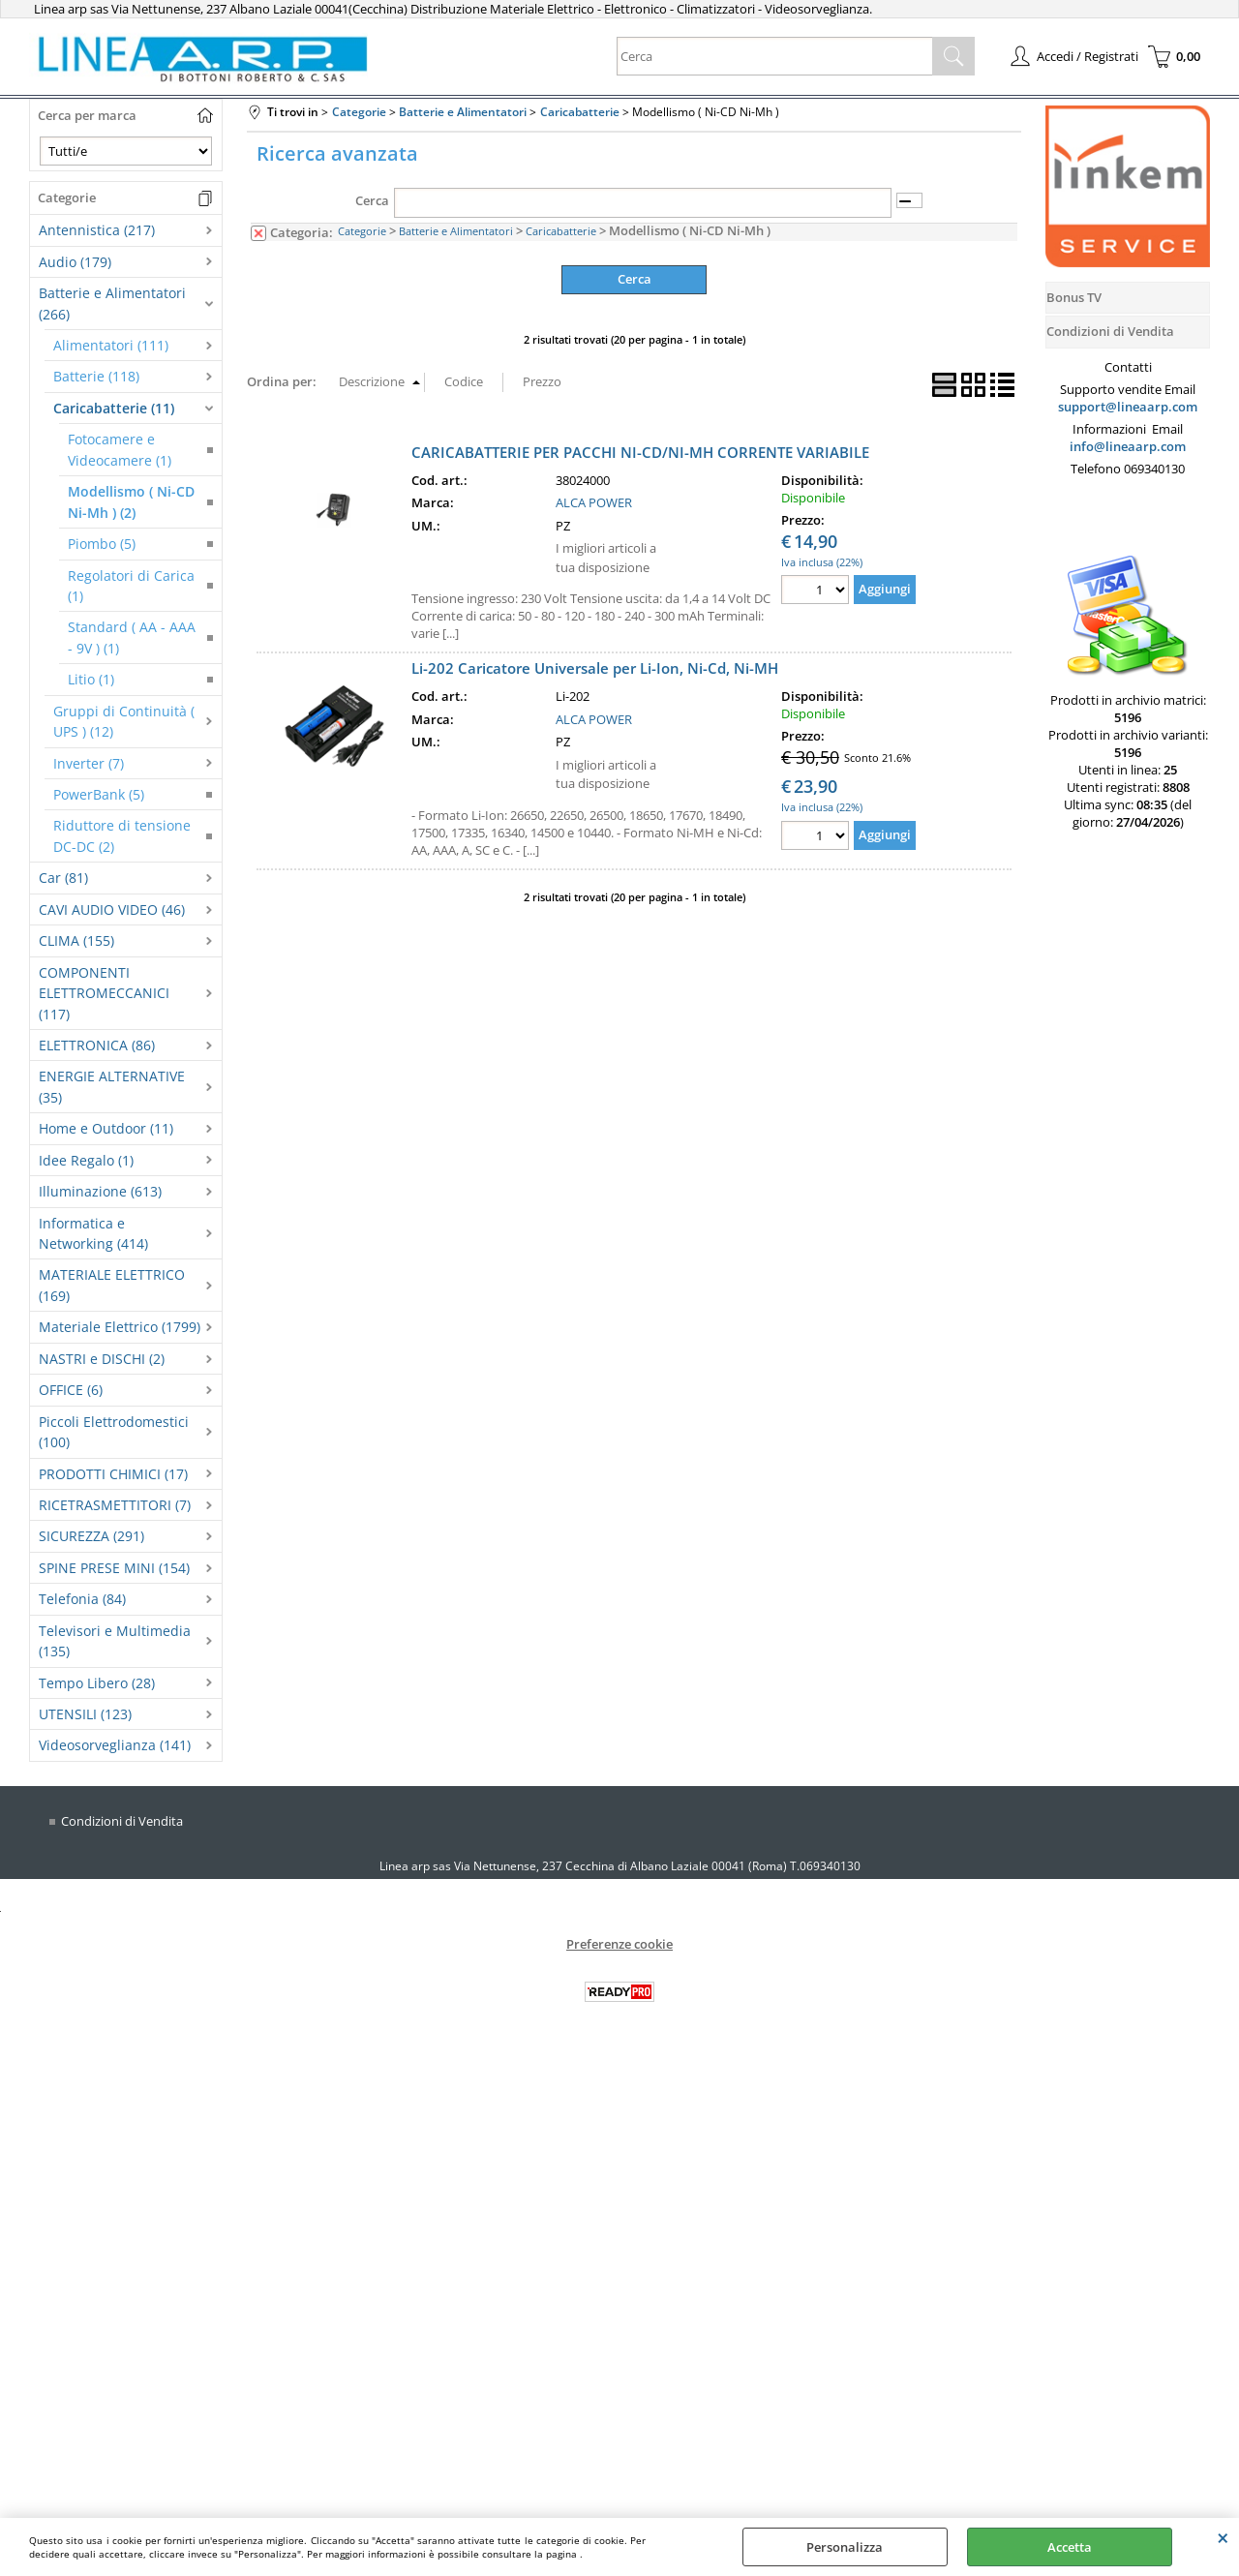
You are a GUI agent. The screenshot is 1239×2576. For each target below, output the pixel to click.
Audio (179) (75, 262)
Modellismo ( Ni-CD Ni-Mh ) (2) (131, 501)
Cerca (372, 200)
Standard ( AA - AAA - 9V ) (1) (132, 637)
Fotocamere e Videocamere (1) (119, 449)
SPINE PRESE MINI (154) (114, 1568)
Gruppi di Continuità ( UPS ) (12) (124, 721)
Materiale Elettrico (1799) (119, 1327)
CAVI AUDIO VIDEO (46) (112, 909)
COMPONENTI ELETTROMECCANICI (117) (104, 993)
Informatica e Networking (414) (93, 1233)
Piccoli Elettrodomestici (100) (114, 1431)
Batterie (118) (96, 376)
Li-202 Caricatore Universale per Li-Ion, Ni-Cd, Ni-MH (594, 668)
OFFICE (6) (71, 1389)
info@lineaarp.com (1128, 446)
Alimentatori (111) (110, 345)
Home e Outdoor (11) (106, 1128)
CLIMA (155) (76, 940)
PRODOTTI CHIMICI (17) (113, 1474)
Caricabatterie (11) (113, 408)
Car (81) (63, 877)
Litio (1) (91, 679)
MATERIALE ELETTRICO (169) (112, 1284)
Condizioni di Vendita (122, 1821)
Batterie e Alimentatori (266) (112, 303)
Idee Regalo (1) (86, 1160)
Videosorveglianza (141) (115, 1745)
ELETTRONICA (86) (97, 1045)
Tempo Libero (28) (97, 1683)
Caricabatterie (561, 231)
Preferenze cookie (619, 1944)
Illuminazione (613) (100, 1191)
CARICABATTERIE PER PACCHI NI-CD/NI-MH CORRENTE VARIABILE (640, 451)
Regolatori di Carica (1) (131, 585)
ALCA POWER (594, 502)
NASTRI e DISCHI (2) (102, 1358)
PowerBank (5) (98, 794)
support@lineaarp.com (1127, 406)
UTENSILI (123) (85, 1714)
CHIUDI (1223, 2537)
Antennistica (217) (97, 230)
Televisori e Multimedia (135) (115, 1640)
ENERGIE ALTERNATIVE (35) (112, 1086)
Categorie (362, 231)
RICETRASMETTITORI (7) (115, 1505)
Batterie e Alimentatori (456, 231)
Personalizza (844, 2547)
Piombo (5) (102, 543)
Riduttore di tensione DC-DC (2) (122, 835)
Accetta (1069, 2547)
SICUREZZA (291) (91, 1536)
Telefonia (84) (82, 1599)
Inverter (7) (88, 763)
